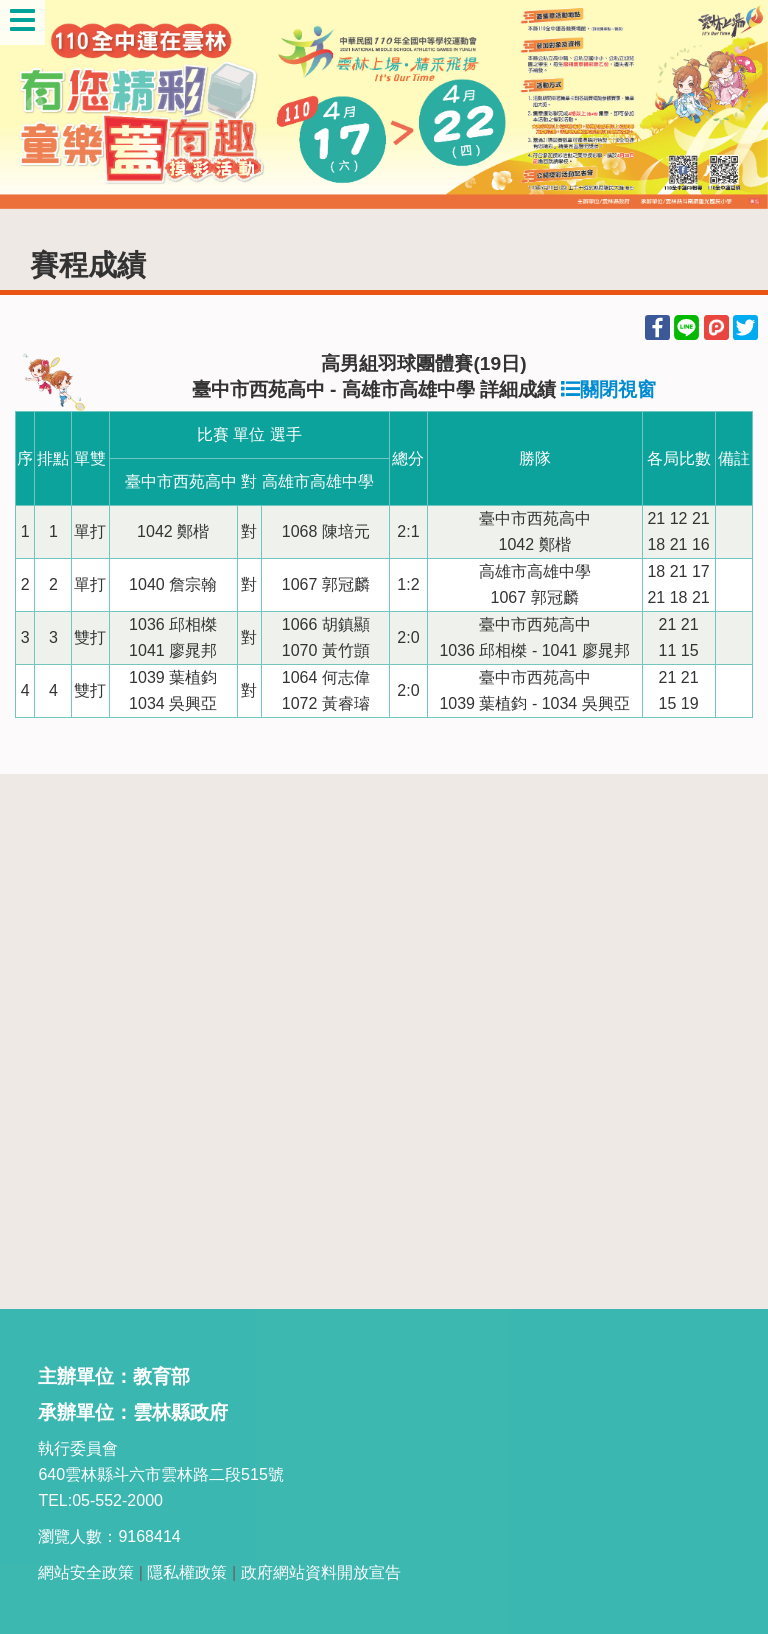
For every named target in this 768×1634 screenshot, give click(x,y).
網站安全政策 (86, 1572)
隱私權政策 (187, 1572)
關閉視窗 (608, 389)
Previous (35, 105)
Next (733, 105)
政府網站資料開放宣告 (321, 1572)
